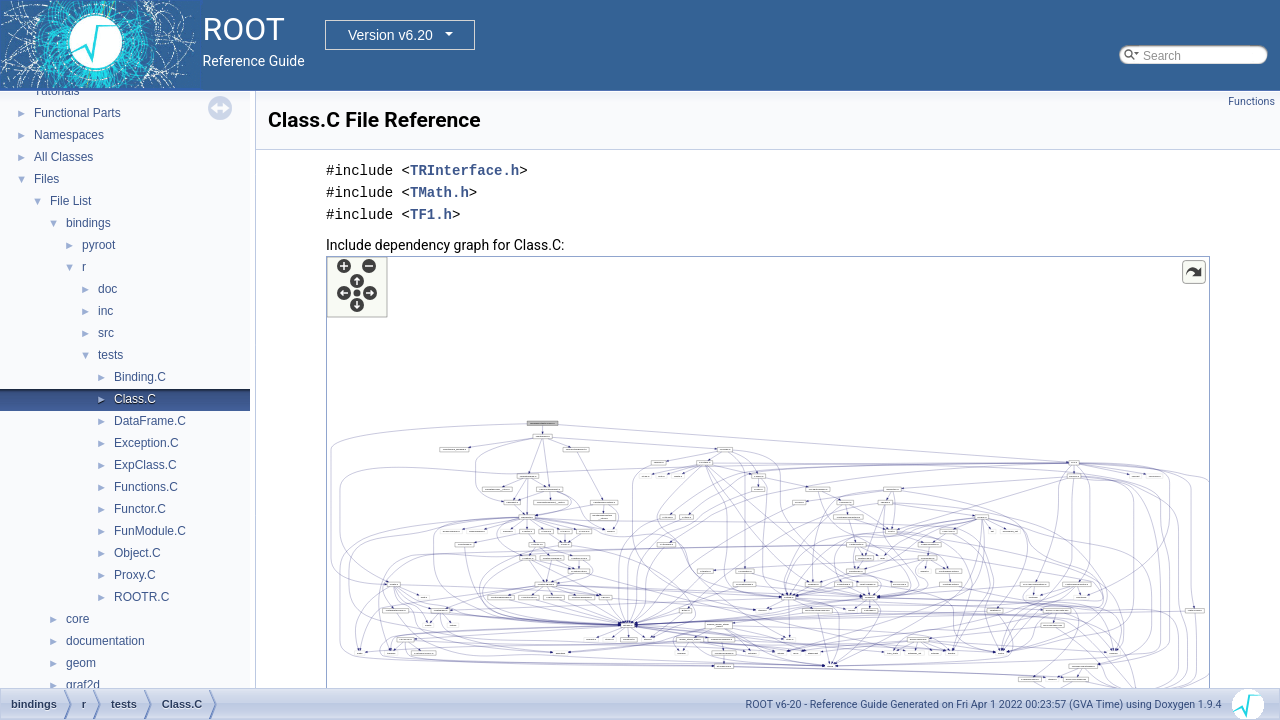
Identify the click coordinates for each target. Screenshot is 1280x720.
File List (70, 201)
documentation (105, 641)
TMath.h (439, 192)
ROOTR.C (141, 597)
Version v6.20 (390, 35)
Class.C (135, 399)
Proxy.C (135, 575)
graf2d (83, 685)
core (77, 619)
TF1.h (431, 214)
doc (107, 289)
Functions (1251, 101)
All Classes (63, 157)
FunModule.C (150, 531)
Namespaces (69, 135)
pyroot (98, 245)
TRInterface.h (464, 170)
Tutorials (57, 91)
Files (46, 179)
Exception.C (146, 443)
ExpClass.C (145, 465)
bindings (88, 223)
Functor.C (140, 509)
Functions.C (146, 487)
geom (81, 663)
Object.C (137, 553)
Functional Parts (77, 113)
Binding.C (140, 377)
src (106, 333)
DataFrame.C (150, 421)
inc (105, 311)
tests (110, 355)
